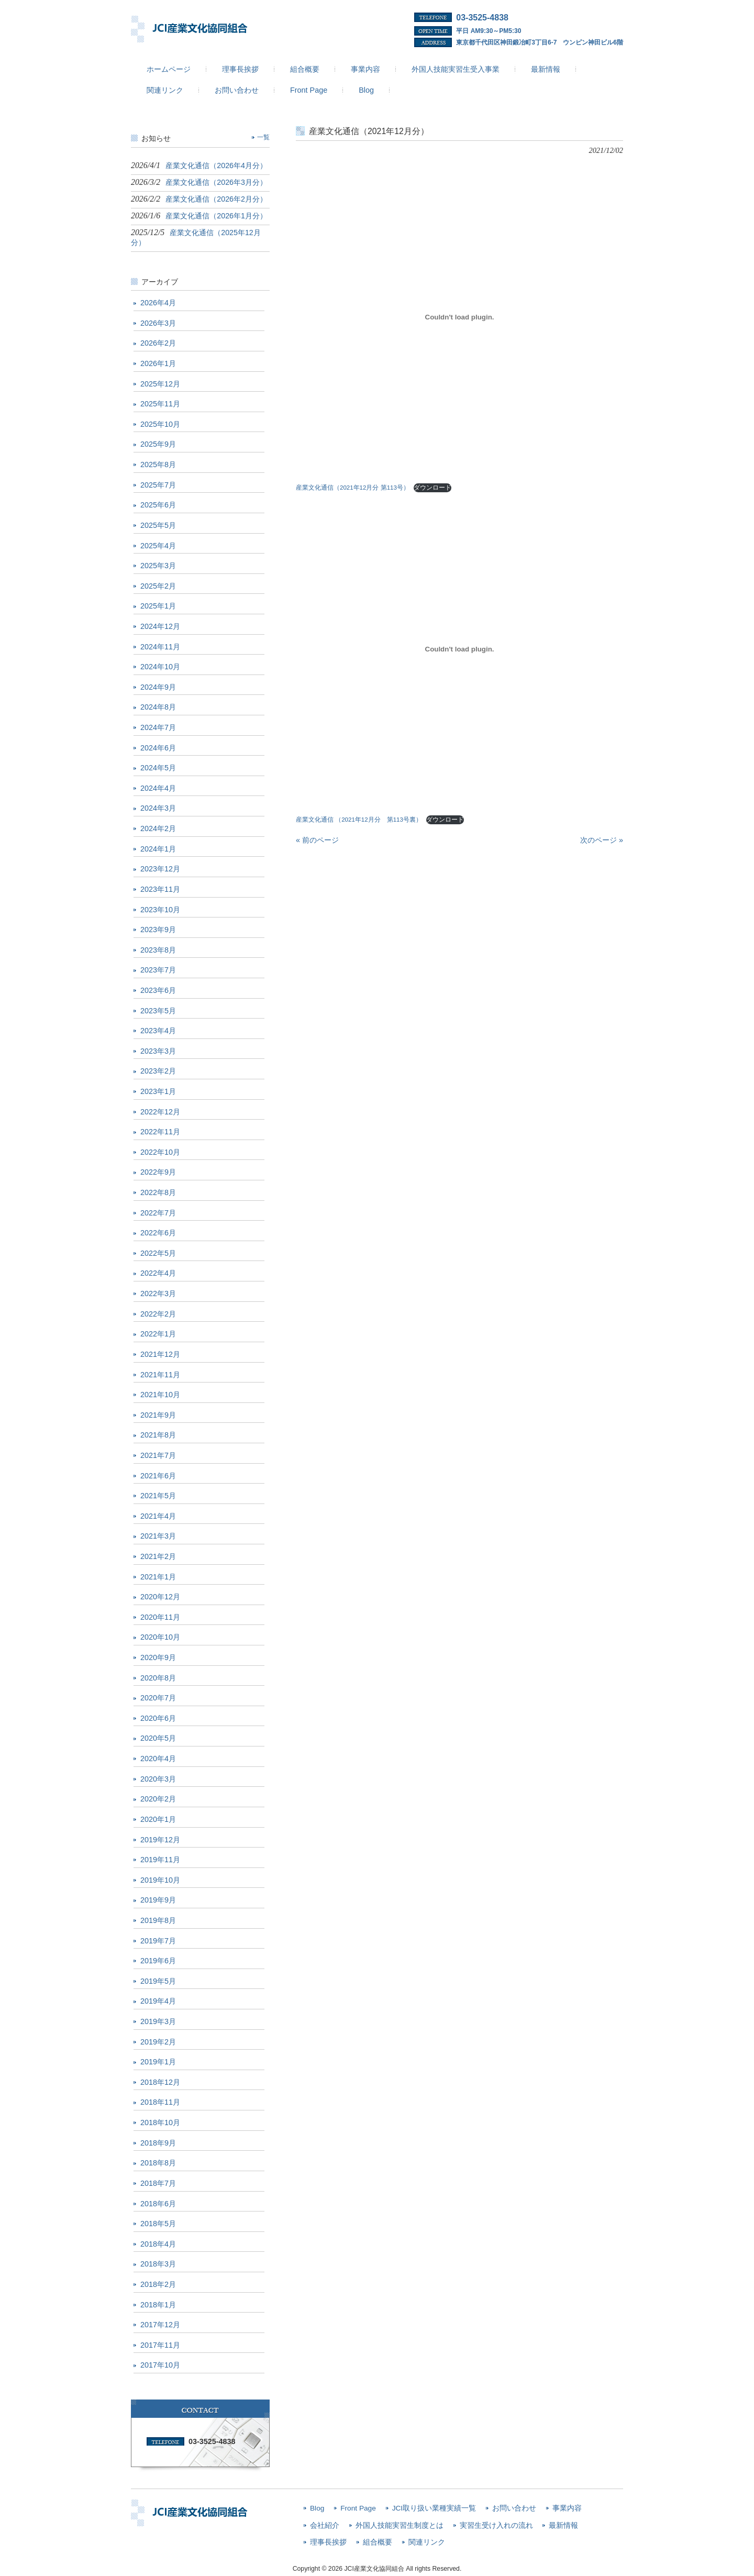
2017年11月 (160, 2345)
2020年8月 (158, 1678)
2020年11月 (160, 1617)
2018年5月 (158, 2223)
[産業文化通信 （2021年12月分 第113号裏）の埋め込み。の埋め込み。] (459, 649)
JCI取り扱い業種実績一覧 (434, 2508)
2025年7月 (158, 485)
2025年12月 (160, 384)
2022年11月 (160, 1131)
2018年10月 (160, 2122)
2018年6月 (158, 2203)
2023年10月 (160, 909)
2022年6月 (158, 1233)
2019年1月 (158, 2062)
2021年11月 (160, 1374)
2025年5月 (158, 525)
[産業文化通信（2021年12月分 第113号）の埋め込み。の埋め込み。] (459, 317)
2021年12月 (160, 1354)
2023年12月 (160, 869)
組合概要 (377, 2542)
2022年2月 (158, 1314)
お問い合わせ (514, 2508)
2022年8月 (158, 1192)
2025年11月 (160, 404)
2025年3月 (158, 565)
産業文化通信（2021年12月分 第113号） (352, 487)
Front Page (358, 2508)
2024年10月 (160, 666)
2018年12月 (160, 2082)
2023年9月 (158, 929)
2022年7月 (158, 1213)
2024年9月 (158, 687)
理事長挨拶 (328, 2542)
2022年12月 (160, 1112)
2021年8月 (158, 1435)
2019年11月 (160, 1859)
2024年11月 (160, 647)
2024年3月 (158, 808)
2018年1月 (158, 2305)
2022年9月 (158, 1172)
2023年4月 (158, 1030)
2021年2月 (158, 1556)
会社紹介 (324, 2525)
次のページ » (601, 840)
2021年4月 (158, 1516)
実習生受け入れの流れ (496, 2525)
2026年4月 (158, 302)
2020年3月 (158, 1779)
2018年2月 (158, 2284)
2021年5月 (158, 1495)
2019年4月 (158, 2001)
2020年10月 (160, 1637)
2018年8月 (158, 2163)
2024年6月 (158, 748)
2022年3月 (158, 1293)
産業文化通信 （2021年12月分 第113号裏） (359, 819)
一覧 (263, 137)
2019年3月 (158, 2021)
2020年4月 (158, 1758)
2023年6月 (158, 990)
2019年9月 (158, 1900)
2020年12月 (160, 1597)
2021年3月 (158, 1536)
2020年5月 (158, 1738)
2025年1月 (158, 606)
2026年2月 (158, 343)
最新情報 (563, 2525)
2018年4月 (158, 2244)
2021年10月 (160, 1394)
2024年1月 (158, 849)
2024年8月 (158, 707)
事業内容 (567, 2508)
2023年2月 (158, 1071)
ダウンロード (432, 487)
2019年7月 (158, 1941)
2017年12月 (160, 2324)
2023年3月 (158, 1051)
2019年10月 (160, 1880)
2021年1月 (158, 1577)
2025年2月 (158, 586)
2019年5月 (158, 1981)
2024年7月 (158, 727)
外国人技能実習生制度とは (399, 2525)
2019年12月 (160, 1840)
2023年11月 (160, 889)
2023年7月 (158, 970)
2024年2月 (158, 828)
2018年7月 (158, 2183)
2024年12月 (160, 626)
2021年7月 (158, 1455)
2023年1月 (158, 1091)
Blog (317, 2508)
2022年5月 (158, 1253)
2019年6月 (158, 1960)
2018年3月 (158, 2264)
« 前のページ (317, 840)
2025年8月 (158, 464)
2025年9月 (158, 444)
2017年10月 (160, 2365)
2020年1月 (158, 1819)
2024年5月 (158, 768)
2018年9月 (158, 2143)
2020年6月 (158, 1718)
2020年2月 (158, 1799)
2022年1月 (158, 1334)
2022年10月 (160, 1152)
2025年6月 (158, 505)
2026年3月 (158, 323)
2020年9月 (158, 1657)
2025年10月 (160, 424)
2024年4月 (158, 788)
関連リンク (426, 2542)
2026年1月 (158, 363)
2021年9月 (158, 1415)
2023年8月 (158, 950)
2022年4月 (158, 1273)
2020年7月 (158, 1698)
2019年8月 (158, 1920)
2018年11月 (160, 2102)
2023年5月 (158, 1011)
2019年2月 (158, 2042)
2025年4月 (158, 545)
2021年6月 (158, 1476)
